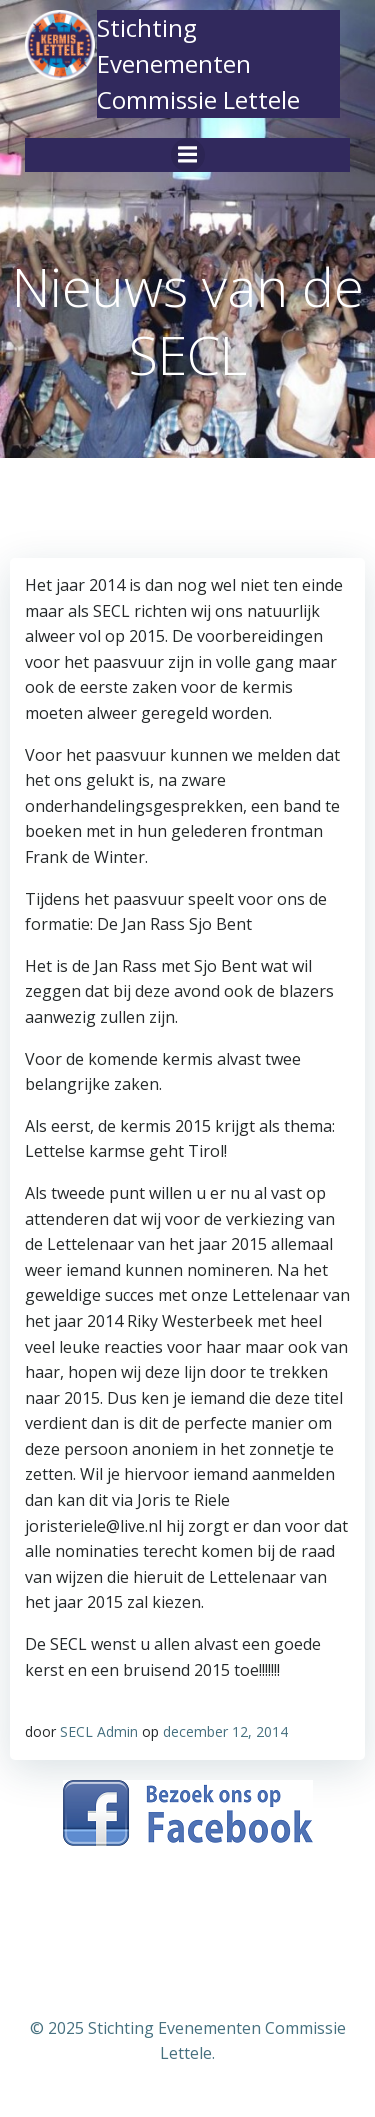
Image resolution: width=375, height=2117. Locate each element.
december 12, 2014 (225, 1731)
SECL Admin (99, 1731)
